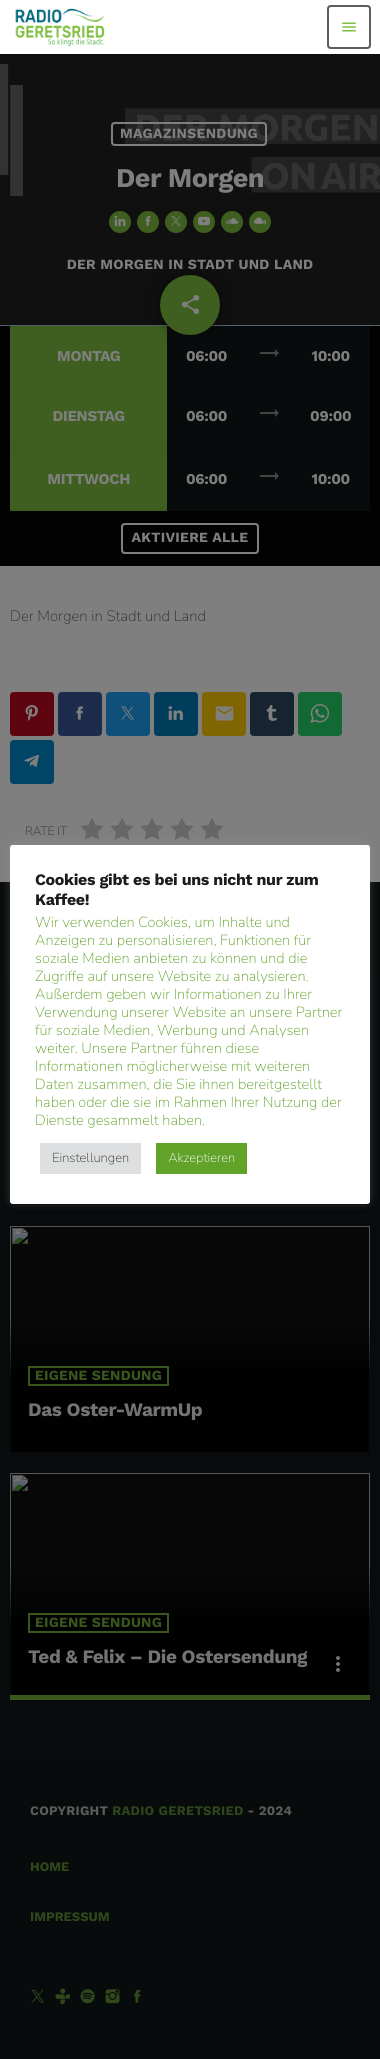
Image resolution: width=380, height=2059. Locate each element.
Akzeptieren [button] (201, 1158)
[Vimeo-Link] (60, 27)
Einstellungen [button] (90, 1158)
